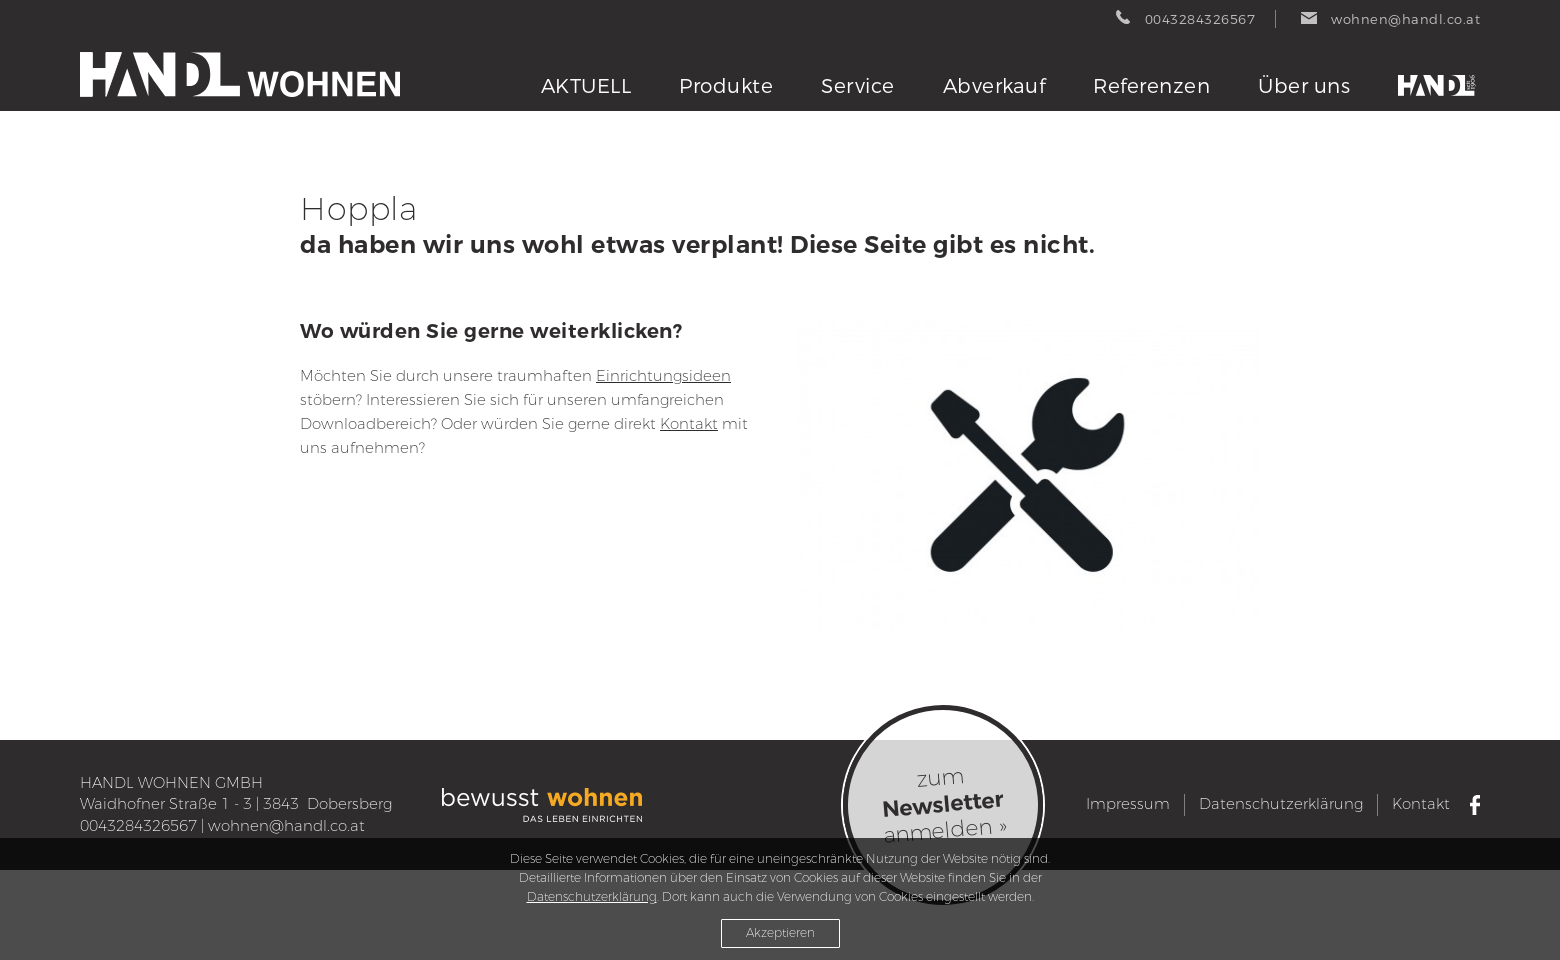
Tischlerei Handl (1439, 86)
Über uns (1304, 86)
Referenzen (1151, 86)
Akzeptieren (780, 933)
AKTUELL (586, 86)
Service (858, 86)
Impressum (1128, 804)
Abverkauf (994, 86)
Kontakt (689, 424)
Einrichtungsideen (663, 376)
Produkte (726, 86)
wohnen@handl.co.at (286, 826)
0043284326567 (138, 826)
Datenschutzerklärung (1281, 804)
